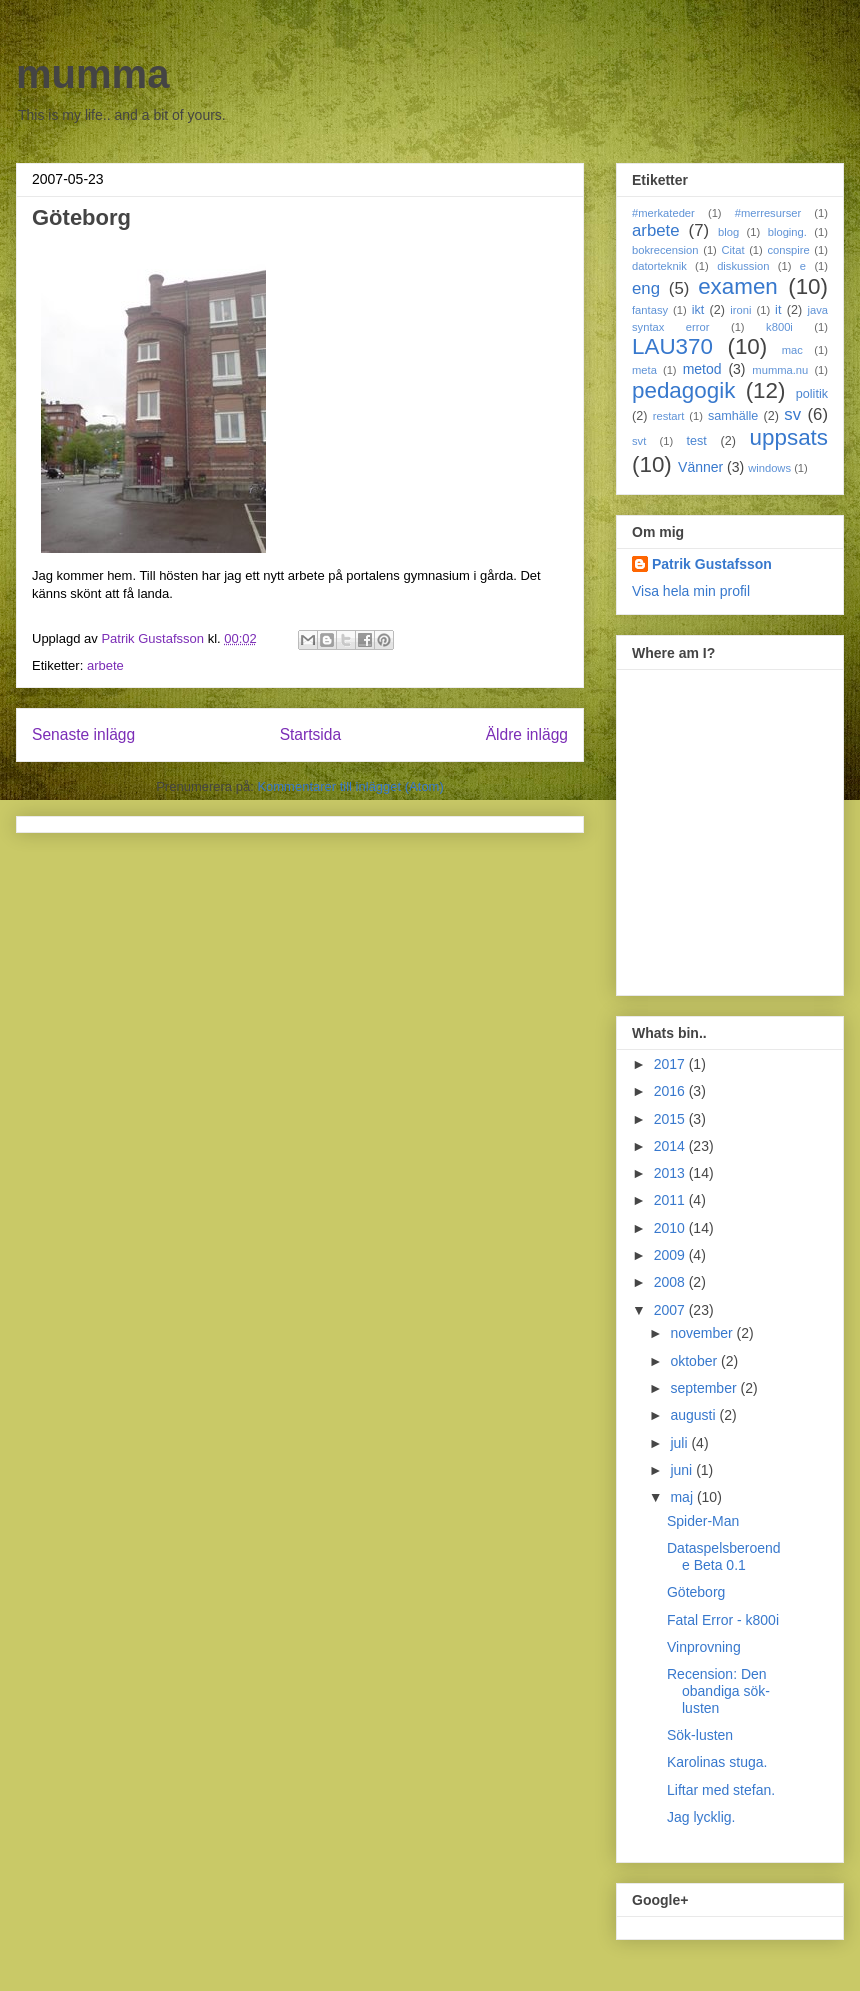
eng (646, 288)
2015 (671, 1119)
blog (728, 232)
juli (680, 1443)
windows (769, 468)
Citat (732, 250)
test (697, 441)
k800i (779, 327)
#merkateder (663, 213)
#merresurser (768, 213)
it (778, 310)
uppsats (789, 437)
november (703, 1333)
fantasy (650, 310)
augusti (694, 1415)
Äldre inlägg (527, 734)
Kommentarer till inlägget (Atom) (350, 786)
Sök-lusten (700, 1735)
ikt (698, 310)
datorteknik (659, 266)
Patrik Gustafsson (712, 564)
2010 (671, 1228)
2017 (671, 1064)
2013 (671, 1173)
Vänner (700, 467)
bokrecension (665, 250)
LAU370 (672, 346)
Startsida (311, 734)
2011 (671, 1200)
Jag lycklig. (701, 1817)
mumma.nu (780, 370)
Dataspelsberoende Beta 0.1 (724, 1556)
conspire (788, 250)
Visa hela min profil (691, 591)
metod (702, 369)
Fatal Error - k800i (723, 1620)
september (705, 1388)
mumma (92, 74)
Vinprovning (704, 1647)
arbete (105, 665)
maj (683, 1497)
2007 (671, 1310)
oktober (695, 1361)
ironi (740, 310)
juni (683, 1470)
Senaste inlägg (83, 734)
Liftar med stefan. (721, 1790)
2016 (671, 1091)
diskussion (743, 266)
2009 (671, 1255)
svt (639, 441)
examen (738, 286)
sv (792, 414)
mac (792, 350)
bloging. (787, 232)
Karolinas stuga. (717, 1762)
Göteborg (696, 1592)
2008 (671, 1282)
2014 (671, 1146)
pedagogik (683, 390)
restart (669, 416)
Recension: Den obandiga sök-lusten (718, 1691)
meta (644, 370)
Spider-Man (703, 1521)
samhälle (733, 416)
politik (812, 394)
